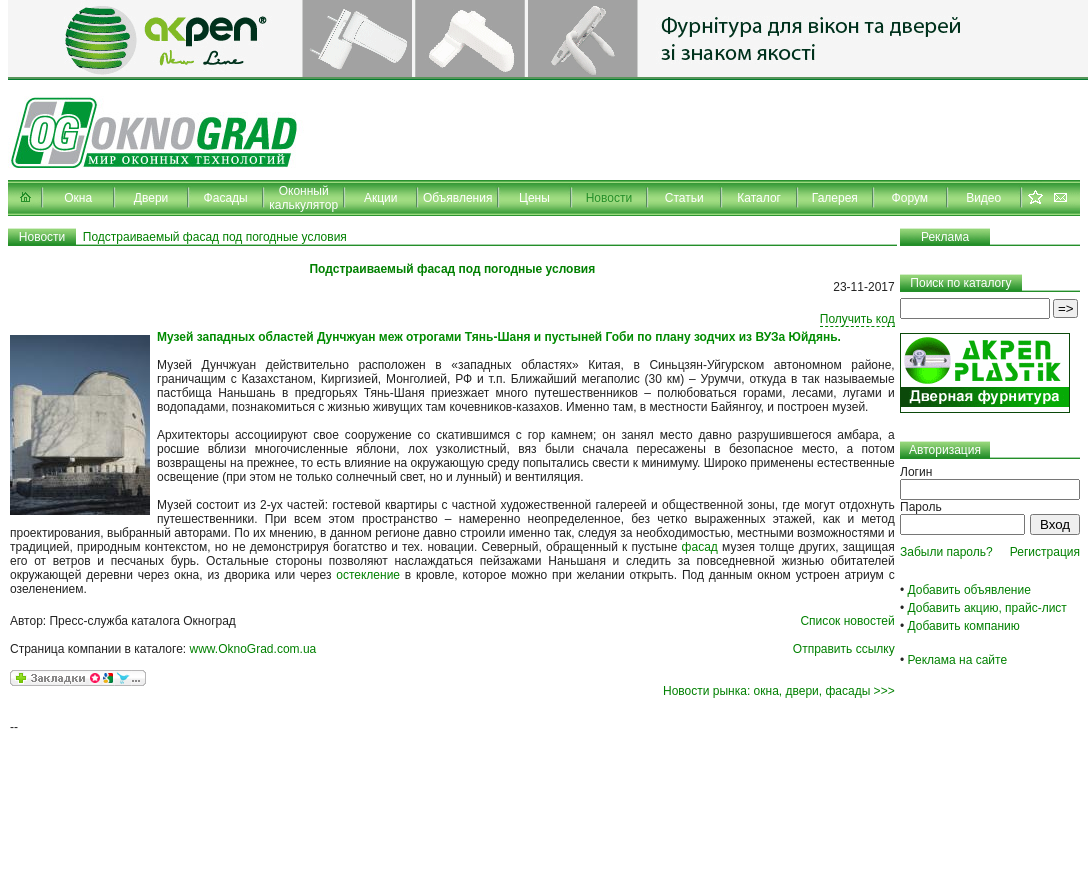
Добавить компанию (964, 626)
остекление (368, 575)
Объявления (457, 198)
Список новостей (847, 621)
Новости (609, 198)
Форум (910, 198)
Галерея (835, 198)
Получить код (857, 319)
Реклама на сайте (958, 660)
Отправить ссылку (844, 649)
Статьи (684, 198)
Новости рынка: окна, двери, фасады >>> (779, 691)
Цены (534, 198)
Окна (78, 198)
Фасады (226, 198)
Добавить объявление (969, 590)
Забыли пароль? (946, 552)
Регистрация (1045, 552)
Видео (983, 198)
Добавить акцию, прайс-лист (987, 608)
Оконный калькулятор (303, 198)
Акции (381, 198)
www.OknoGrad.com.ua (253, 649)
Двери (151, 198)
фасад (700, 547)
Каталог (759, 198)
